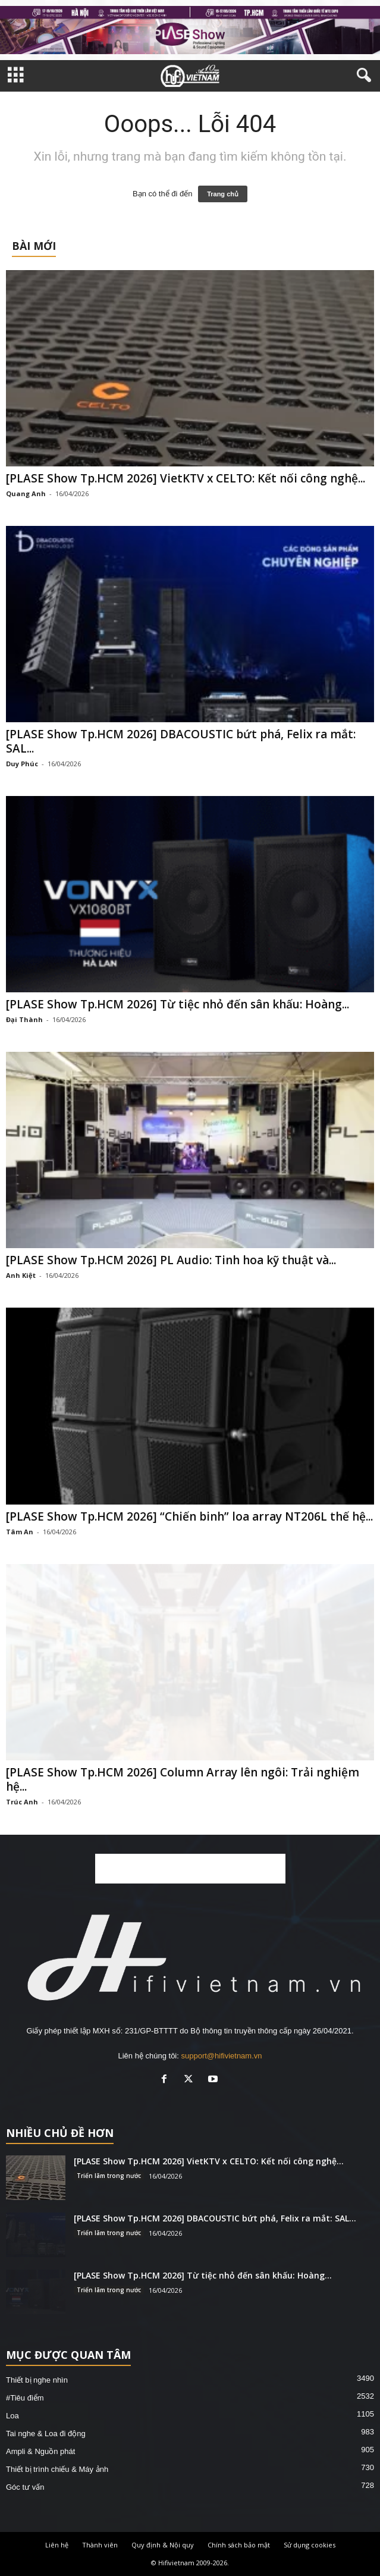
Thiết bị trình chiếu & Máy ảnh (57, 2469)
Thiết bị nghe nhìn (37, 2380)
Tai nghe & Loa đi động (46, 2433)
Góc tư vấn (25, 2487)
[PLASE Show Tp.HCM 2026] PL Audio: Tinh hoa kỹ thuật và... (171, 1260)
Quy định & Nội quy (162, 2544)
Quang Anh (26, 493)
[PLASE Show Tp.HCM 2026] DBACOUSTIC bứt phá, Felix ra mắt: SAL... (181, 741)
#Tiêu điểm (25, 2397)
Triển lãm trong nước (109, 2175)
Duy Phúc (22, 763)
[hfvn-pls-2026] (190, 30)
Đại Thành (24, 1019)
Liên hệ (56, 2544)
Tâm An (19, 1531)
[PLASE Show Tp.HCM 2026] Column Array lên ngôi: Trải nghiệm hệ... (182, 1779)
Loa (12, 2415)
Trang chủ (222, 194)
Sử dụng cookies (309, 2544)
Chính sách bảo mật (239, 2544)
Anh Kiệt (21, 1275)
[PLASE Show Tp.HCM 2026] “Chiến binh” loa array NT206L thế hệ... (189, 1516)
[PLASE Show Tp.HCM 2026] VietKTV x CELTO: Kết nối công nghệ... (185, 478)
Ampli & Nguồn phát (40, 2451)
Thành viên (100, 2544)
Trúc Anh (22, 1801)
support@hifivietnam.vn (221, 2055)
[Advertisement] (190, 1869)
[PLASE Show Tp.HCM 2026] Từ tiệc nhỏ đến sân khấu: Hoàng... (177, 1004)
